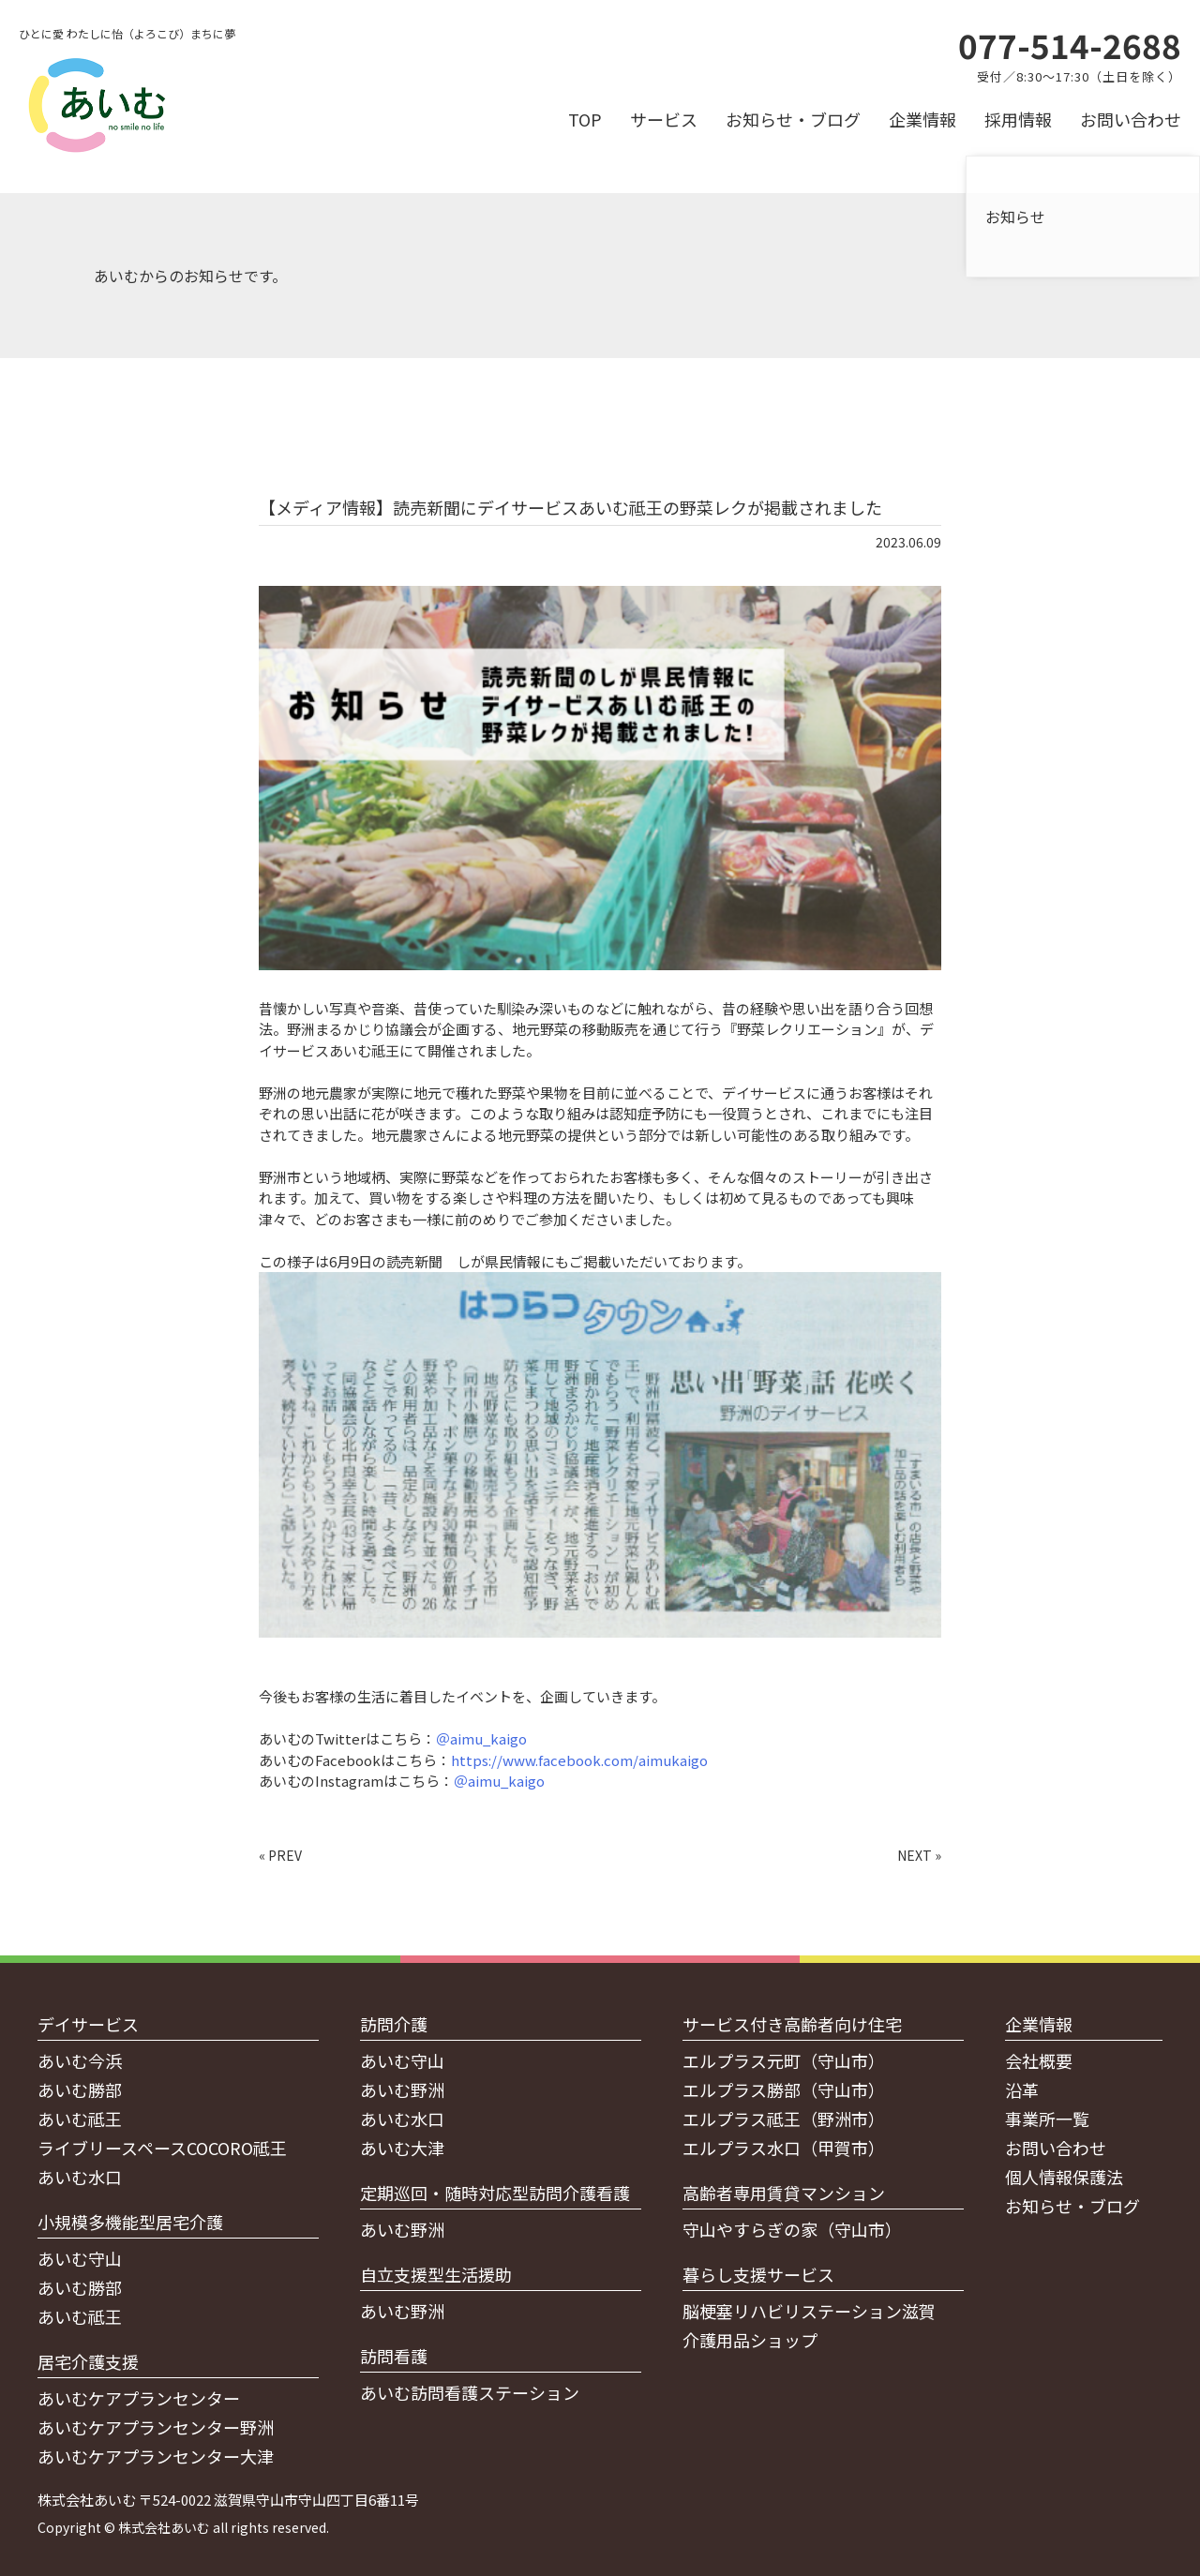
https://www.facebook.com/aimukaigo (579, 1760)
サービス (664, 119)
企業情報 (922, 119)
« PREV (280, 1855)
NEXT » (919, 1855)
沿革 (1022, 2089)
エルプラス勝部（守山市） (783, 2089)
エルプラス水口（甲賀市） (783, 2147)
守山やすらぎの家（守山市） (792, 2229)
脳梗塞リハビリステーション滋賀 (809, 2310)
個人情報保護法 (1064, 2176)
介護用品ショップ (750, 2339)
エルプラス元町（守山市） (783, 2060)
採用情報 (1018, 119)
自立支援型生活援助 (436, 2274)
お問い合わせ (1130, 119)
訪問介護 (394, 2023)
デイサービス (88, 2023)
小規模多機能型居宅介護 (130, 2221)
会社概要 (1038, 2060)
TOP (585, 119)
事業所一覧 (1047, 2118)
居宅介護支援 (88, 2361)
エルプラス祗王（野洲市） (783, 2118)
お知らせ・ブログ (793, 119)
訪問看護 (394, 2355)
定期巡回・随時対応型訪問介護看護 (495, 2192)
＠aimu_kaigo (481, 1738)
